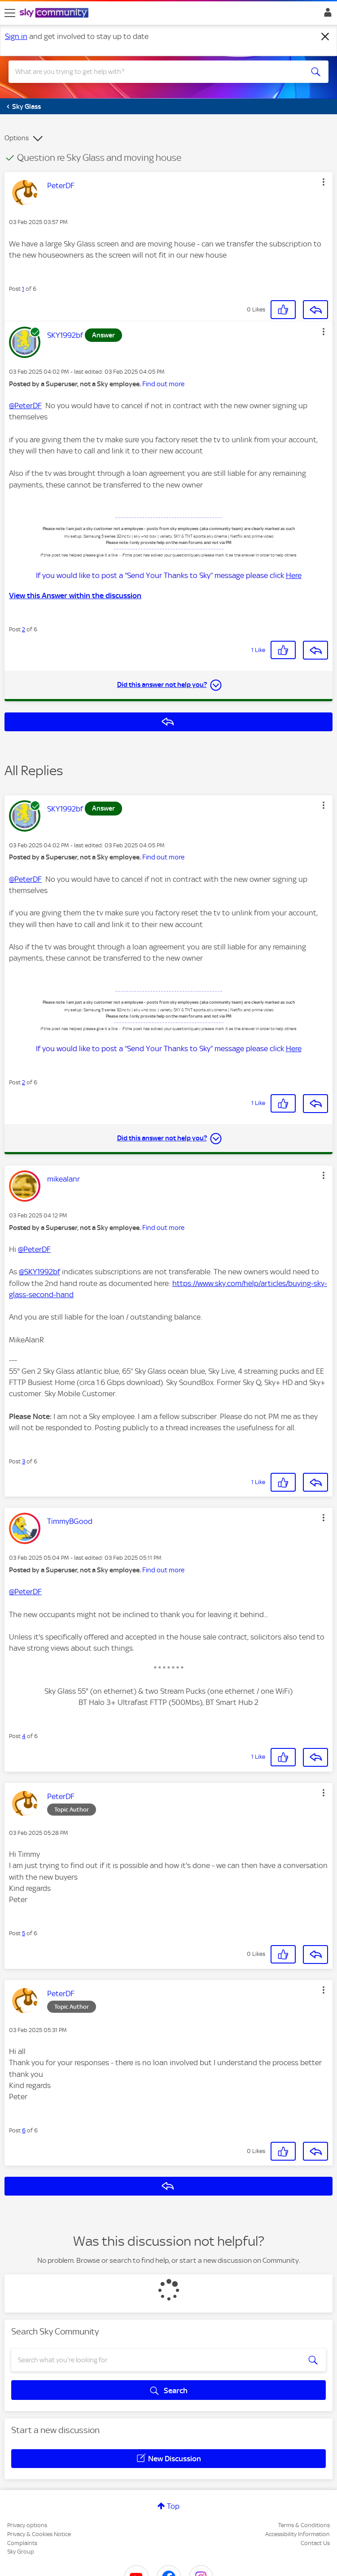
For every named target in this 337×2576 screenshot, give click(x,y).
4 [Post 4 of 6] (24, 1736)
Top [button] (173, 2506)
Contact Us (315, 2543)
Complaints (22, 2543)
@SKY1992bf (39, 1271)
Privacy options (27, 2525)
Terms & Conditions (304, 2525)
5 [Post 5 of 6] (23, 1933)
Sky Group (20, 2551)
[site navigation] (9, 13)
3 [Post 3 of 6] (23, 1461)
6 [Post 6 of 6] (24, 2130)
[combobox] (153, 71)
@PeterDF (25, 405)
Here (294, 575)
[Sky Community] (55, 13)
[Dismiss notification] (325, 37)
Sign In (326, 15)
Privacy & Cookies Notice (39, 2534)
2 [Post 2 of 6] (23, 629)
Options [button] (16, 138)
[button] (323, 181)
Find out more (163, 384)
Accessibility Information (297, 2534)
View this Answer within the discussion (75, 595)
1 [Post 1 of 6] (23, 288)
